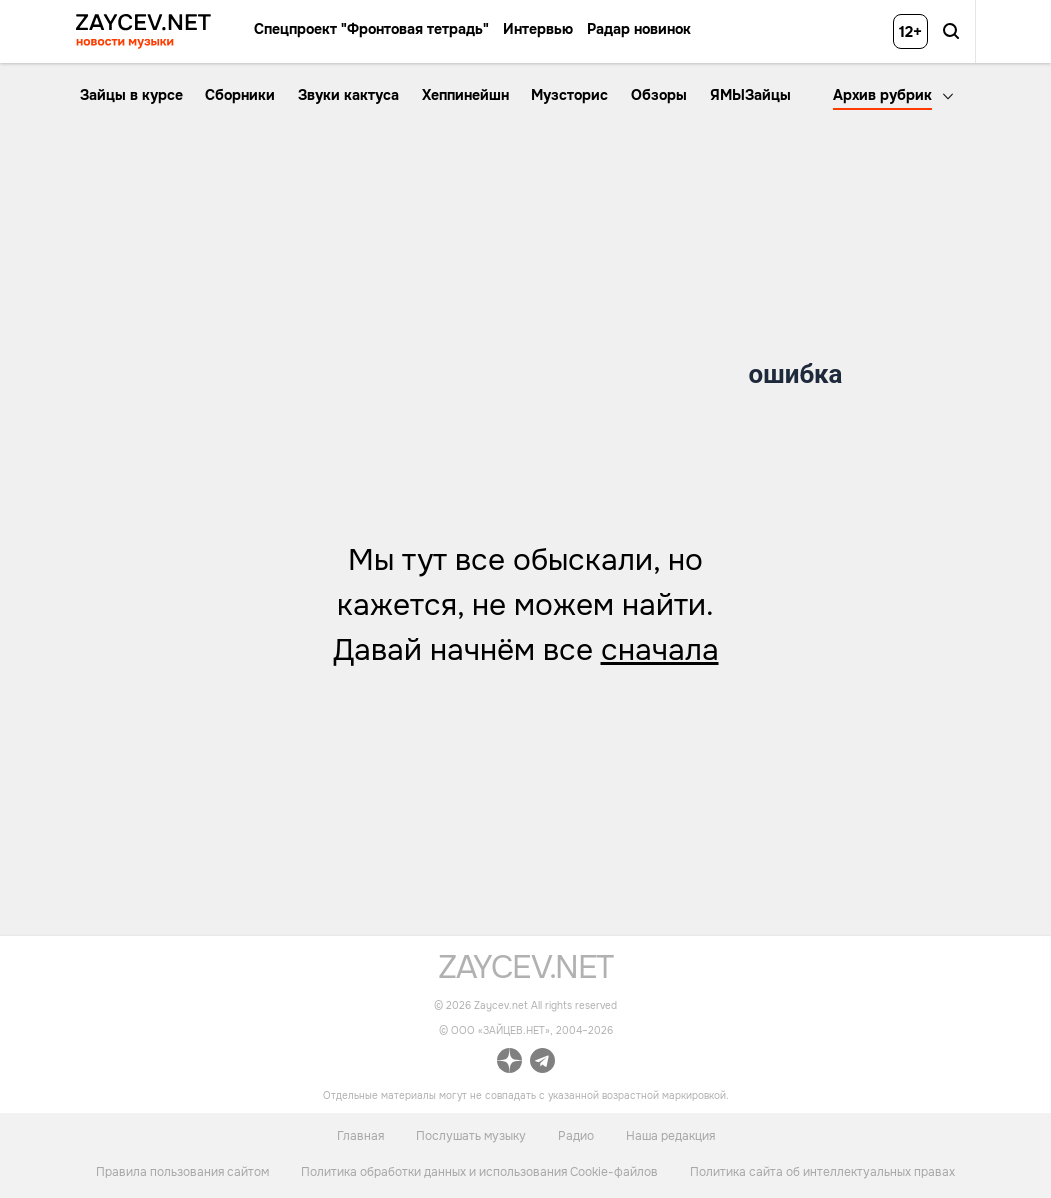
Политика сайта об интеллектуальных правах (822, 1172)
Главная (360, 1135)
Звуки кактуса (348, 95)
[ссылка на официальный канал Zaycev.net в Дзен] (509, 1063)
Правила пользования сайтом (182, 1172)
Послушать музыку (471, 1135)
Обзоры (659, 95)
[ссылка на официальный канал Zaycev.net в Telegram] (542, 1063)
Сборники (240, 95)
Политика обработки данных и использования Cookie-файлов (479, 1172)
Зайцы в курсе (131, 95)
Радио (576, 1135)
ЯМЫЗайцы (750, 95)
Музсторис (569, 95)
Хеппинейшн (465, 95)
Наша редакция (670, 1135)
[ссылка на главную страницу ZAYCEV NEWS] (143, 31)
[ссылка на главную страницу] (525, 973)
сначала (660, 650)
